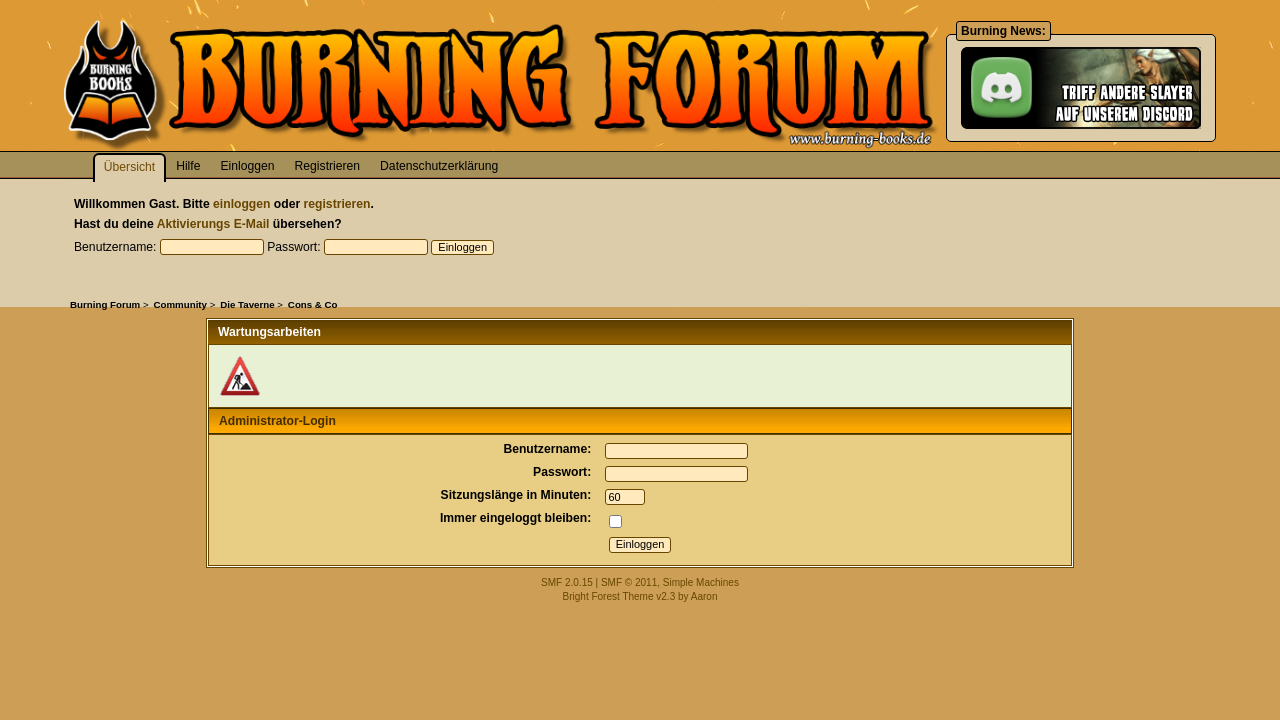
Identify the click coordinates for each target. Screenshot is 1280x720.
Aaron (704, 596)
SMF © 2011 (629, 582)
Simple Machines (701, 582)
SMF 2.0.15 (567, 582)
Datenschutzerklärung (439, 166)
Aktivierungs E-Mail (213, 224)
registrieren (337, 204)
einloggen (241, 204)
